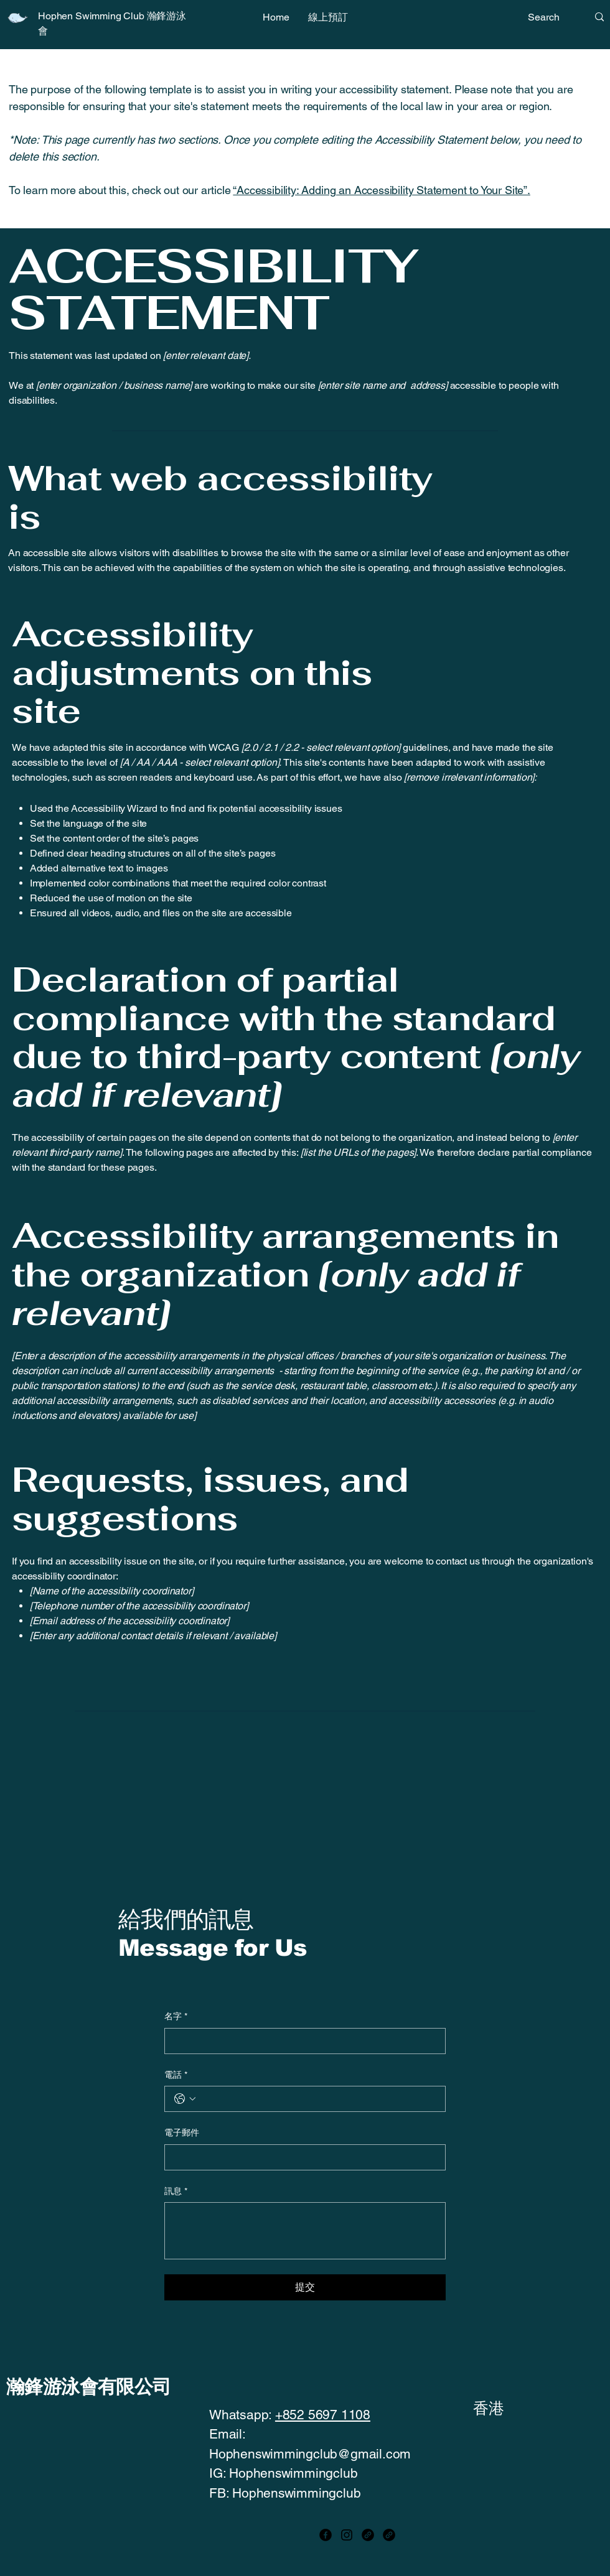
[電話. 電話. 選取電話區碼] (184, 2098)
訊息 (175, 2191)
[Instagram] (346, 2534)
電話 (175, 2075)
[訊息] (305, 2231)
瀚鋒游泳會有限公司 (88, 2386)
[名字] (301, 2041)
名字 (175, 2017)
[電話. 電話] (317, 2098)
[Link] (367, 2534)
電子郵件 (181, 2132)
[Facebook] (325, 2534)
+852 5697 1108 (322, 2414)
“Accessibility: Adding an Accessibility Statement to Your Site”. (381, 190)
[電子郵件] (301, 2157)
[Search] (548, 17)
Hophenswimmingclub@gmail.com (310, 2454)
